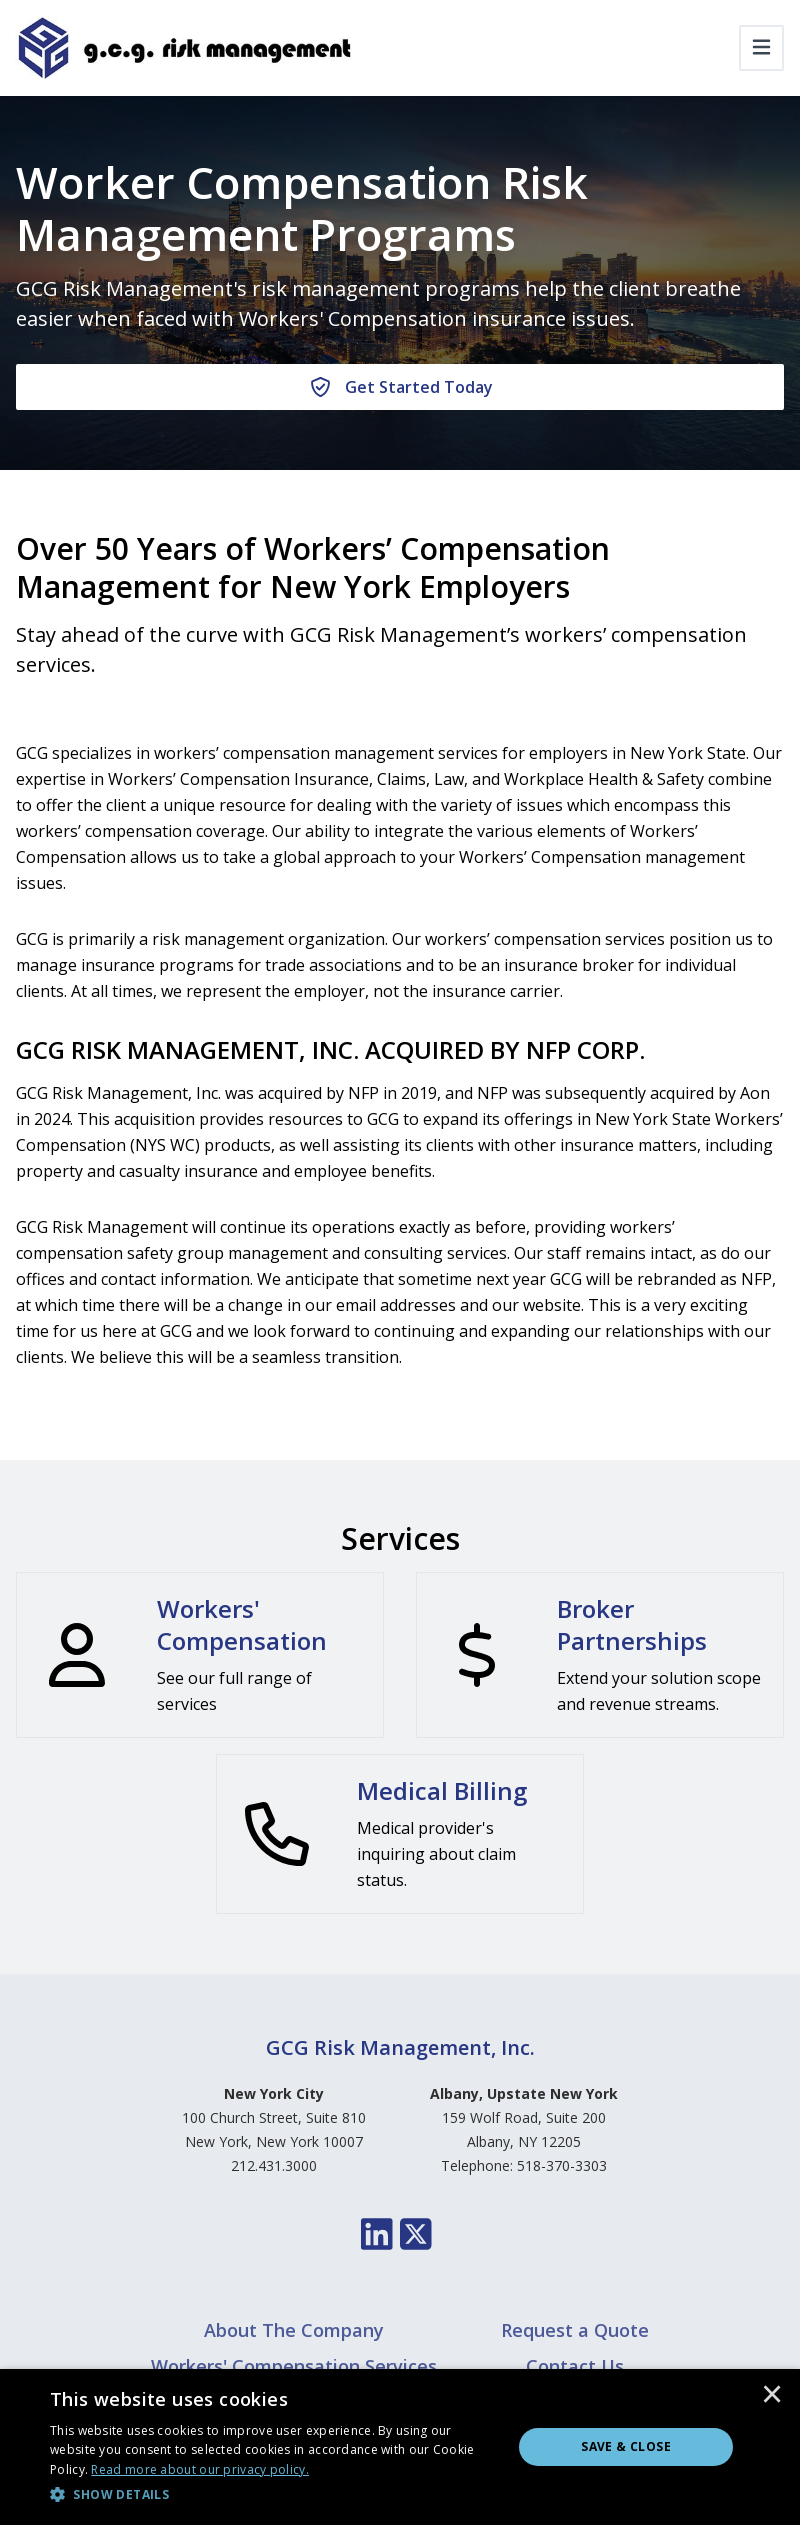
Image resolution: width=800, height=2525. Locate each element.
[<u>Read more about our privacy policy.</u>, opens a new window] (200, 2469)
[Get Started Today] (400, 387)
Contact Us (575, 2366)
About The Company (294, 2330)
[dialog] (400, 2447)
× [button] (772, 2396)
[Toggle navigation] (761, 48)
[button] (274, 2495)
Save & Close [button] (626, 2446)
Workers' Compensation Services (294, 2366)
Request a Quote (575, 2330)
